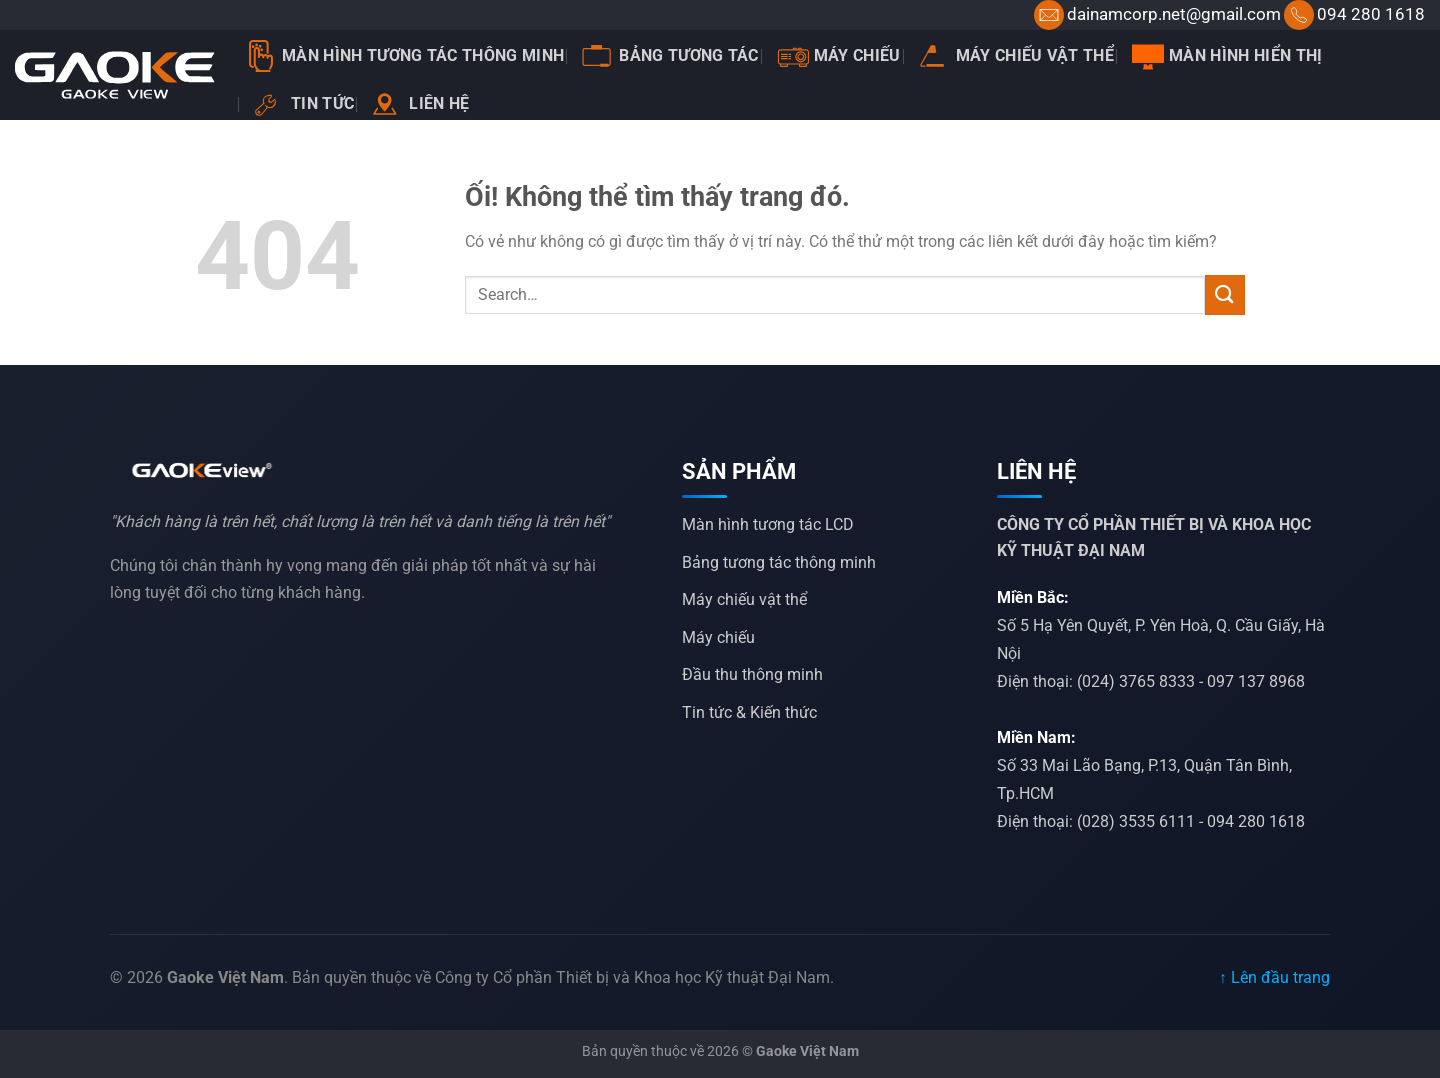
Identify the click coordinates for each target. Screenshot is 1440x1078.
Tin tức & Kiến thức (749, 712)
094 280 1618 (1371, 14)
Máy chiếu (839, 56)
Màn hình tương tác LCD (768, 524)
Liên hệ (420, 104)
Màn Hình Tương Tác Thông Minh (404, 56)
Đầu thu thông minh (752, 674)
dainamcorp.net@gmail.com (1174, 14)
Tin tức (304, 104)
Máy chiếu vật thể (1016, 55)
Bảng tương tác (670, 56)
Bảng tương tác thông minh (779, 562)
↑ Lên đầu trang (1274, 977)
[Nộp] (1225, 294)
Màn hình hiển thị (1227, 56)
